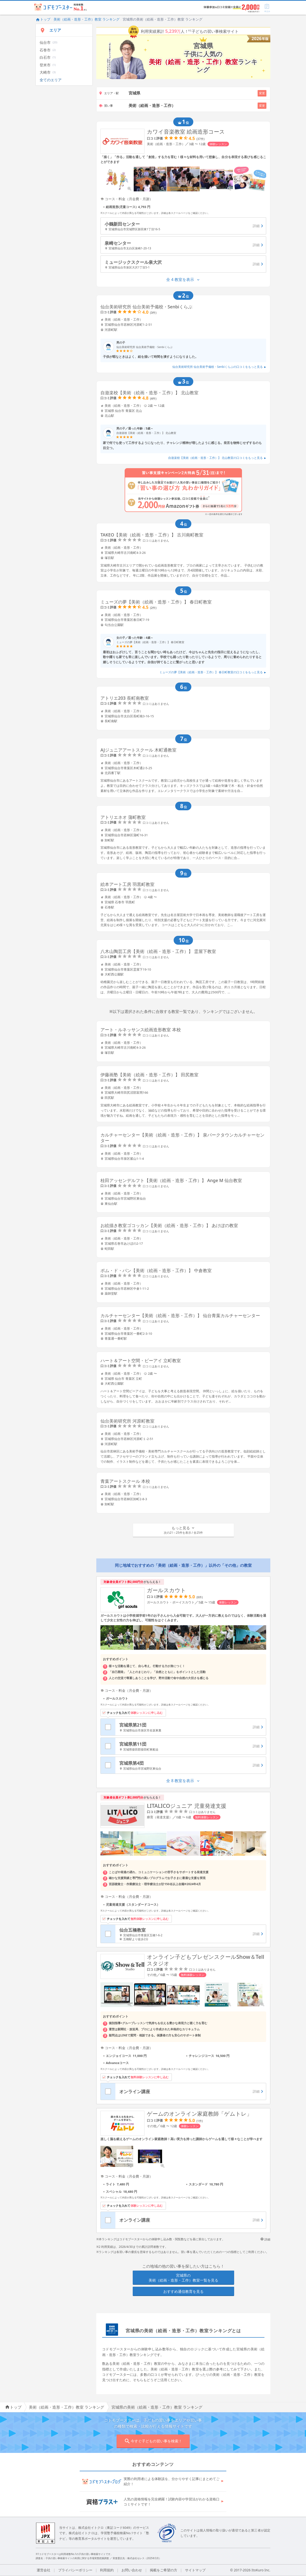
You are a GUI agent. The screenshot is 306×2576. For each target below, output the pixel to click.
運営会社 (43, 2570)
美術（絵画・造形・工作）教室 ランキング (87, 19)
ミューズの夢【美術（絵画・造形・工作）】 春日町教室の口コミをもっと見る (212, 672)
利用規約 (107, 2570)
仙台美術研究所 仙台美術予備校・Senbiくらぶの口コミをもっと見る (219, 367)
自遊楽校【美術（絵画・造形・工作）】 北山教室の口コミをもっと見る (217, 458)
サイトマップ (195, 2570)
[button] (183, 1530)
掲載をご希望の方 (163, 2570)
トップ (43, 19)
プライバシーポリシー (75, 2570)
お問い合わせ (131, 2570)
